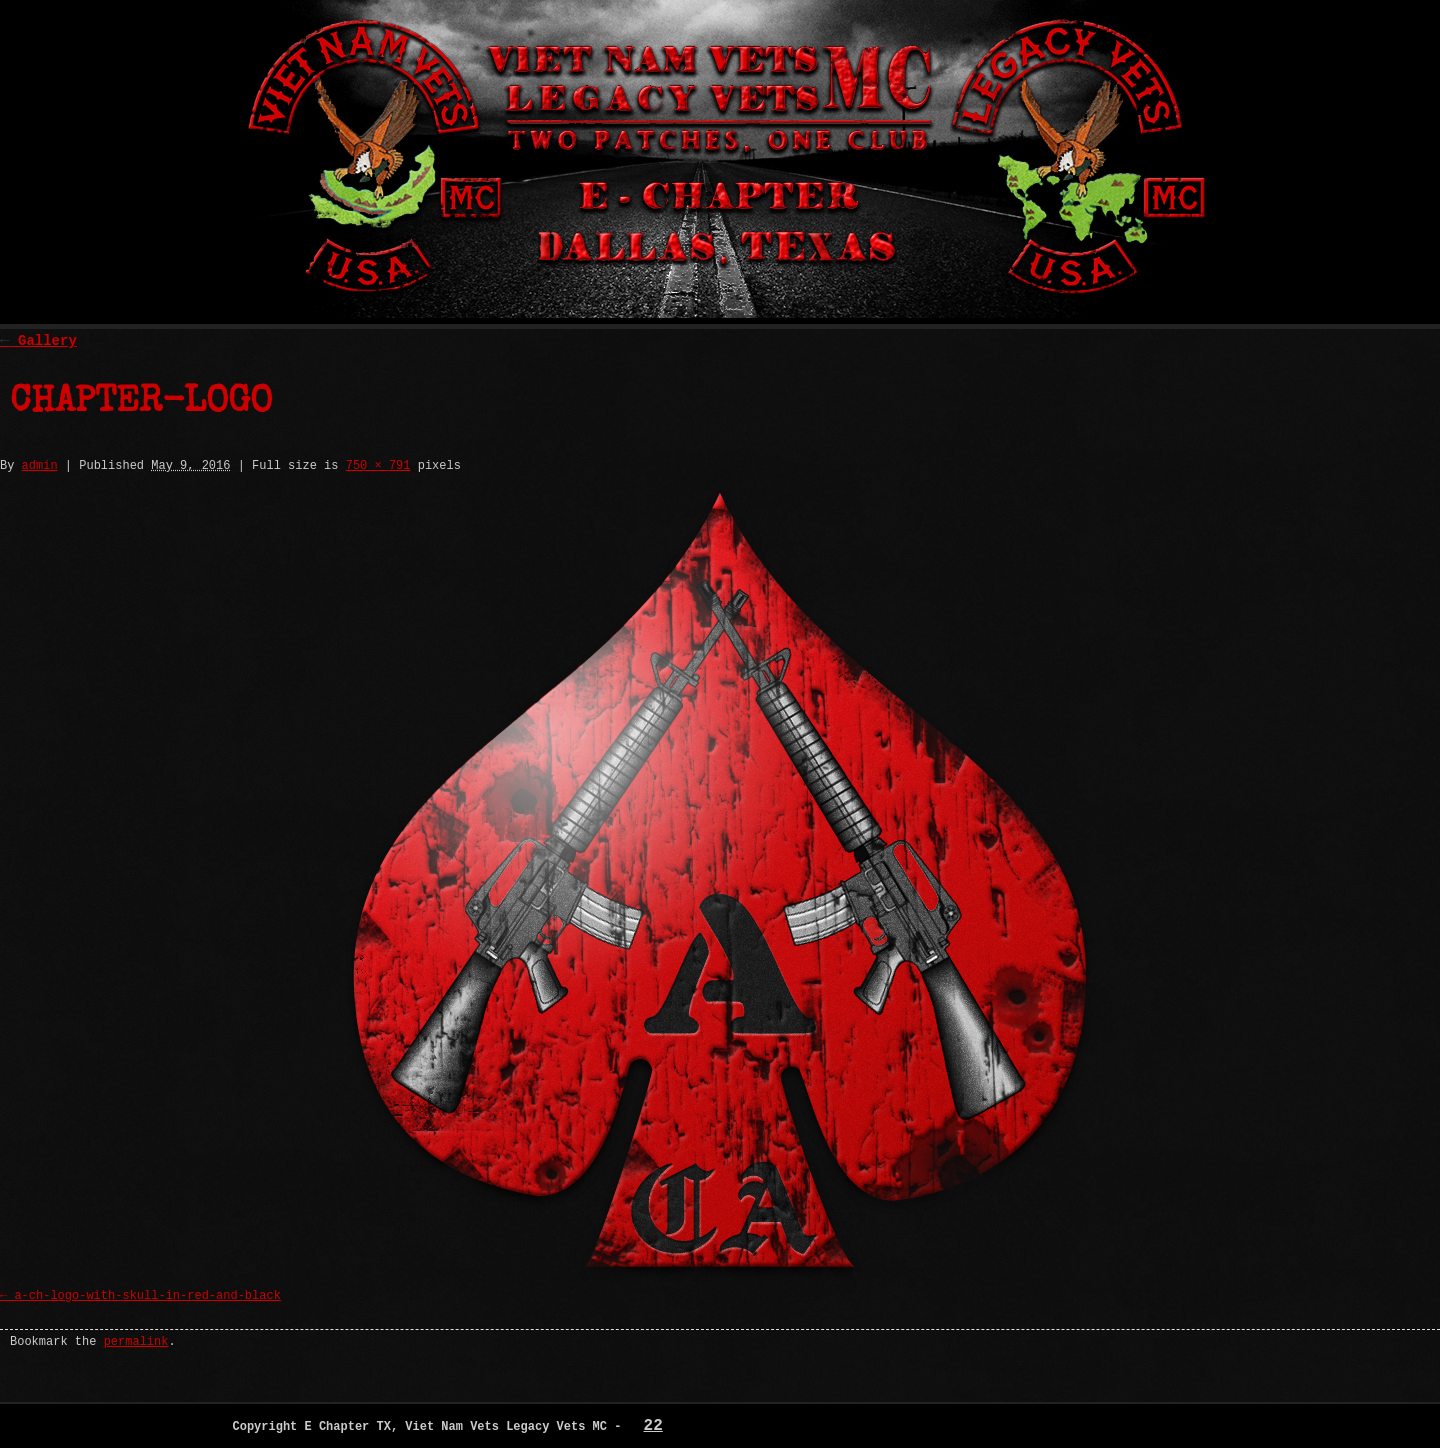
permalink (136, 1342)
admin (40, 466)
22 (653, 1426)
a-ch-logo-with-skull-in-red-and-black (147, 1296)
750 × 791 (378, 466)
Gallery (38, 341)
